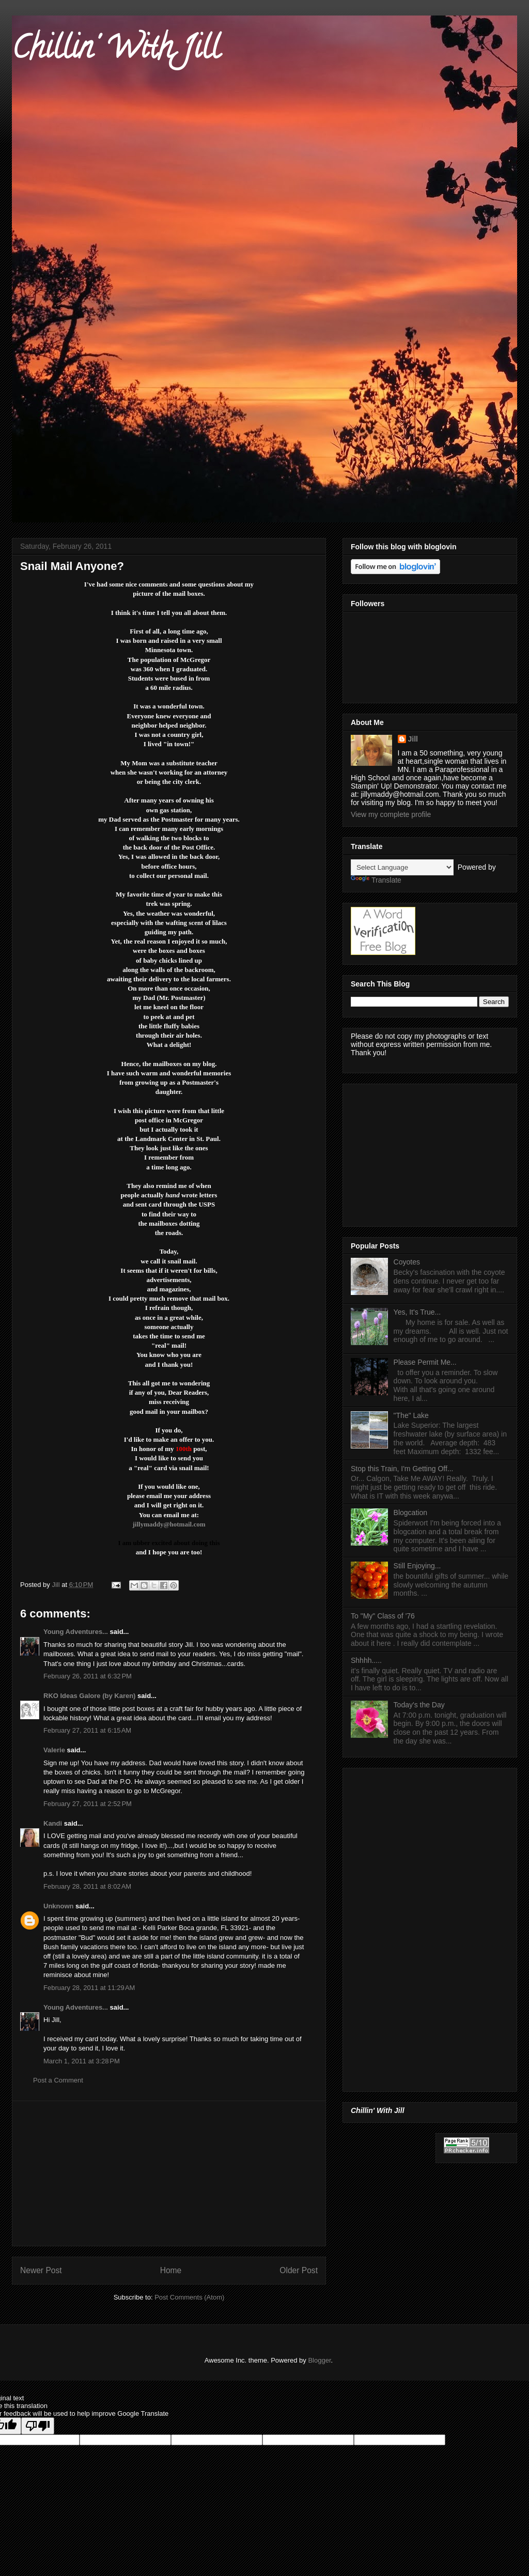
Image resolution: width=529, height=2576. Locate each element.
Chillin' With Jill (116, 51)
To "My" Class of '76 (383, 1616)
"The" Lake (411, 1415)
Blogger (319, 2360)
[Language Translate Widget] (402, 867)
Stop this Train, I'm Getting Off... (402, 1468)
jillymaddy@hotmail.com (168, 1524)
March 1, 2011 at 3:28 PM (81, 2061)
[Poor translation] (37, 2425)
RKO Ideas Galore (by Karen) (89, 1696)
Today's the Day (419, 1705)
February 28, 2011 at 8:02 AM (87, 1886)
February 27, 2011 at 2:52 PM (87, 1804)
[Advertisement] (168, 2173)
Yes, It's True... (417, 1312)
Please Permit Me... (425, 1362)
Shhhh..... (366, 1660)
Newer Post (41, 2270)
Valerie (54, 1750)
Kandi (52, 1823)
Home (171, 2270)
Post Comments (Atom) (189, 2297)
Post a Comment (58, 2080)
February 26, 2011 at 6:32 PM (87, 1676)
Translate (376, 880)
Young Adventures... (75, 1632)
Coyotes (407, 1262)
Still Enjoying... (417, 1566)
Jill (413, 739)
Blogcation (410, 1512)
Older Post (298, 2270)
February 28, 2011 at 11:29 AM (89, 1988)
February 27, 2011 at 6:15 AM (87, 1730)
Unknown (58, 1906)
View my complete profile (391, 814)
